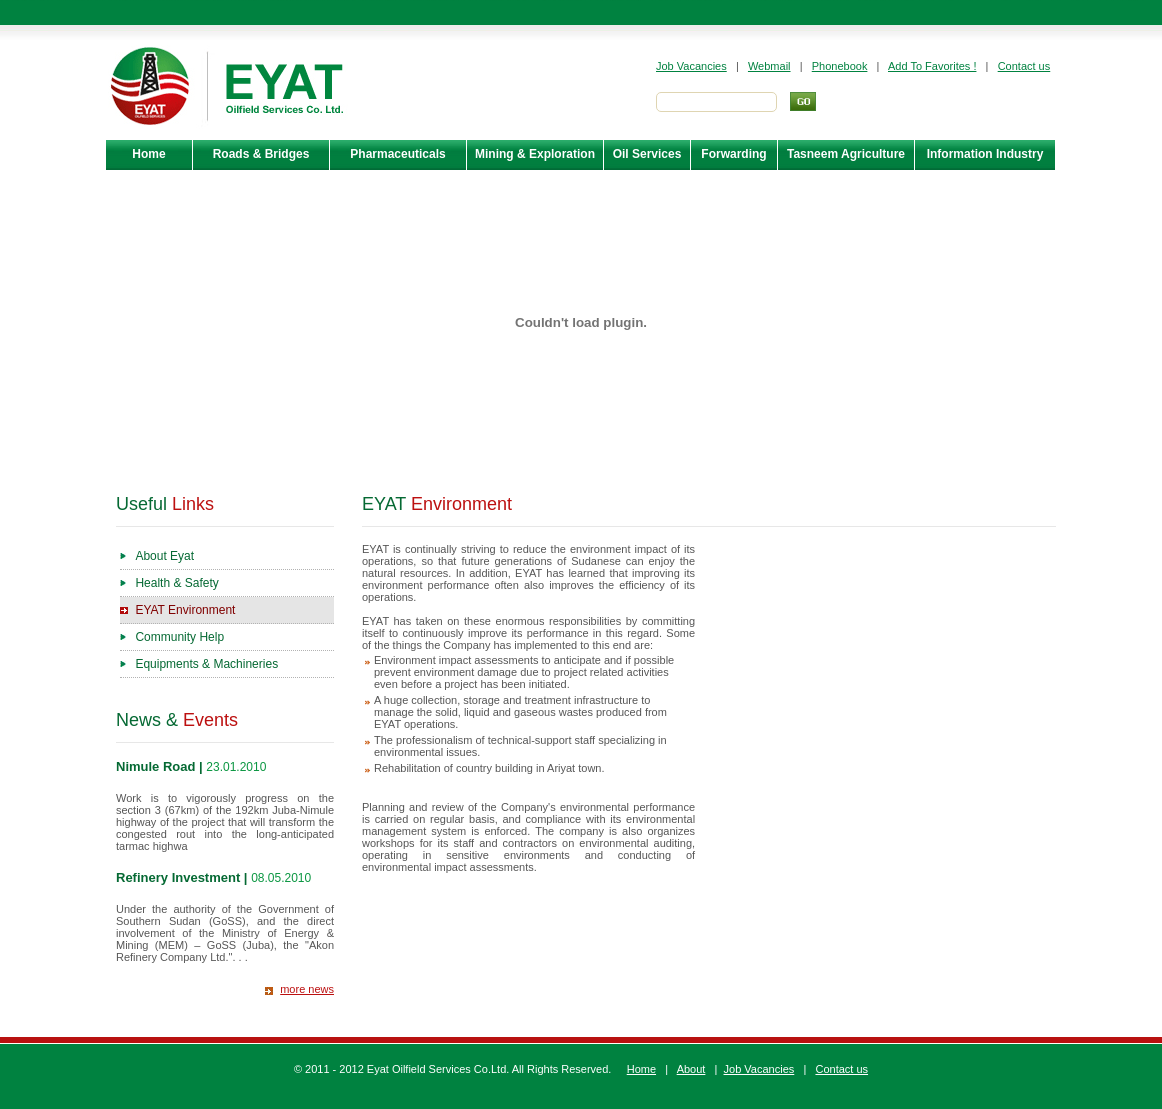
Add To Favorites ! (932, 66)
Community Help (179, 637)
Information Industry (985, 154)
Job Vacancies (691, 66)
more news (307, 989)
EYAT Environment (185, 610)
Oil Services (647, 154)
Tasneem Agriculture (846, 154)
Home (148, 154)
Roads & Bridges (261, 154)
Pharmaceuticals (397, 154)
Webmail (769, 66)
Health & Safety (176, 583)
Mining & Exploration (535, 154)
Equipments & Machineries (206, 664)
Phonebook (840, 66)
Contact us (1024, 66)
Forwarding (733, 154)
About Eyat (164, 556)
